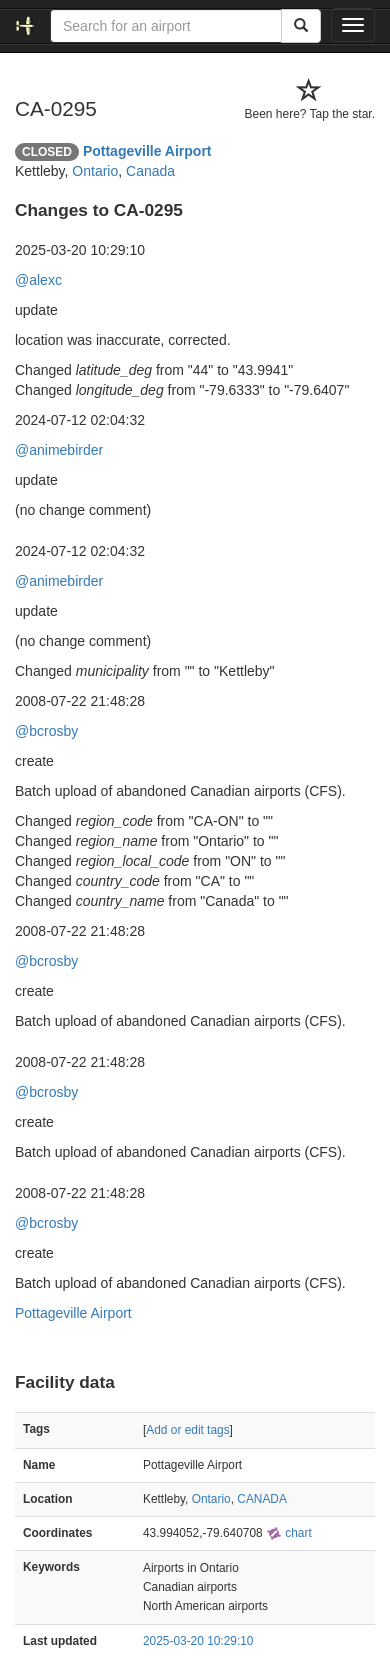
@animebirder (59, 450)
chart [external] (289, 1533)
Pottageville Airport (147, 151)
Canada (150, 171)
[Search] (301, 26)
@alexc (38, 280)
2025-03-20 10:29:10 (198, 1641)
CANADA (262, 1499)
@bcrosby (46, 731)
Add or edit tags (187, 1430)
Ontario (95, 171)
